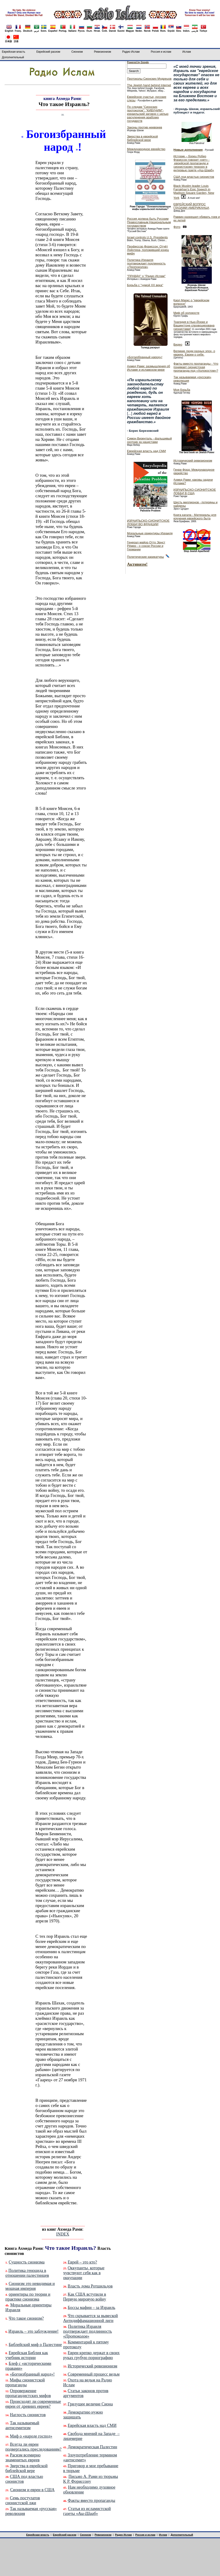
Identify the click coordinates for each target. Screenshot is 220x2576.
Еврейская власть (13, 51)
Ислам (186, 51)
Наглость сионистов (28, 2414)
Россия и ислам (161, 51)
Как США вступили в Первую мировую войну (84, 2297)
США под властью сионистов (193, 176)
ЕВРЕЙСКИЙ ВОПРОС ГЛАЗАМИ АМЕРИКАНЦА (191, 205)
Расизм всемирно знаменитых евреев (23, 2457)
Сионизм (77, 51)
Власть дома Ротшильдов (90, 2286)
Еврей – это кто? (82, 2262)
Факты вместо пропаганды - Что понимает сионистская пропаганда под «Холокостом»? (195, 367)
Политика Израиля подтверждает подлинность (146, 263)
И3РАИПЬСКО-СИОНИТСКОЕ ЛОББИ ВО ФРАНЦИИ (148, 522)
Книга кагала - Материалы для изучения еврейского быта (194, 516)
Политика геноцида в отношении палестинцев (27, 2273)
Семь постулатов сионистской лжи (22, 2500)
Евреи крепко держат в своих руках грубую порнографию (91, 2355)
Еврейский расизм (48, 51)
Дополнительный (13, 57)
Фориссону (80, 2481)
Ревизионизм (102, 51)
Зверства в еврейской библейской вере (26, 2468)
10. (62, 114)
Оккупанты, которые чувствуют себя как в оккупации (83, 2273)
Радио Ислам (131, 51)
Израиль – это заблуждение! (33, 2331)
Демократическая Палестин (92, 2447)
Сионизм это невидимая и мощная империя (30, 2286)
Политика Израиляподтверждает (87, 2331)
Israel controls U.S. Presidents (147, 237)
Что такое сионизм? (26, 2318)
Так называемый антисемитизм (22, 2425)
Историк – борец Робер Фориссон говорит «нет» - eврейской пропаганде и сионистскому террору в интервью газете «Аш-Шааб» (193, 163)
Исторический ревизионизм (92, 2366)
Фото (176, 227)
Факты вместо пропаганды (91, 2500)
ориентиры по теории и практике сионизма (27, 2297)
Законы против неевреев (144, 127)
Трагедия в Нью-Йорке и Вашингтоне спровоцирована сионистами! (193, 325)
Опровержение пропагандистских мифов (28, 2393)
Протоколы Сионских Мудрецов (149, 78)
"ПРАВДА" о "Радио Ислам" (146, 276)
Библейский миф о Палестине (35, 2344)
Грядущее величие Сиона (90, 2404)
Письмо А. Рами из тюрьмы (93, 2476)
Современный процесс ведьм (94, 2374)
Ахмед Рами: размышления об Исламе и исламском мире (148, 367)
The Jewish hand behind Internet (149, 85)
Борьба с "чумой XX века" (145, 285)
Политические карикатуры (145, 557)
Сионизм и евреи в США (32, 2489)
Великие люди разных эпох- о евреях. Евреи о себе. (194, 352)
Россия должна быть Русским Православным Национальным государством (149, 222)
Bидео (177, 344)
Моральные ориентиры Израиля (150, 533)
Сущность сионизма (27, 2262)
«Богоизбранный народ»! (32, 2374)
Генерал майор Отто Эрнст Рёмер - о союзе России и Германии (146, 546)
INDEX (62, 2234)
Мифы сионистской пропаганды (25, 2382)
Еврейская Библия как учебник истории (26, 2355)
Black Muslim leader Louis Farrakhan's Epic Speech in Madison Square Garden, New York (193, 191)
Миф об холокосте (186, 313)
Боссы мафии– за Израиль (91, 2307)
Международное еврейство (146, 149)
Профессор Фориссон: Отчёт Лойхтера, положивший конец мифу (148, 250)
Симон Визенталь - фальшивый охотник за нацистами (149, 440)
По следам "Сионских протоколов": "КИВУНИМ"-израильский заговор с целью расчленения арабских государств (147, 114)
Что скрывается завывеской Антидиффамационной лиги (90, 2318)
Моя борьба (181, 389)
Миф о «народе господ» (31, 2436)
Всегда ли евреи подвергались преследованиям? (33, 2447)
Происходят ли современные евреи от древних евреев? (33, 2404)
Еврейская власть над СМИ (92, 2425)
